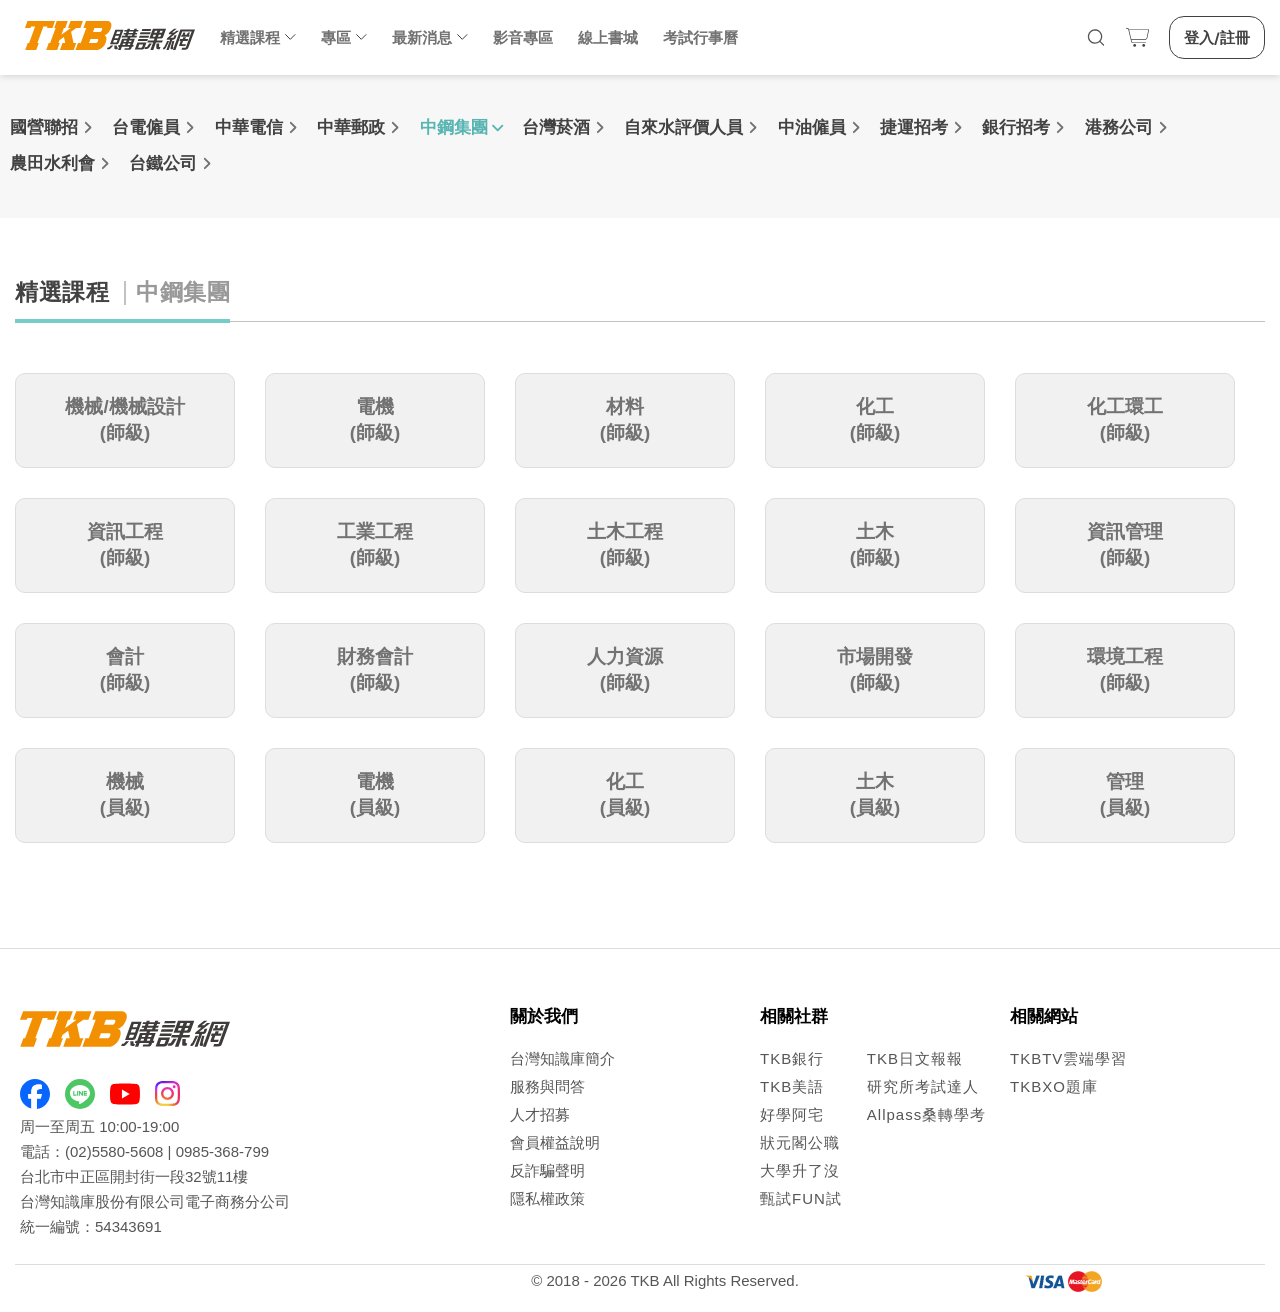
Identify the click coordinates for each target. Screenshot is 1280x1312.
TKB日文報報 (915, 1058)
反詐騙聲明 (547, 1170)
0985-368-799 (222, 1151)
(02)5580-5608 (114, 1151)
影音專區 (523, 37)
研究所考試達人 (923, 1086)
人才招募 (540, 1114)
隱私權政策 (547, 1198)
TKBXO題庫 (1054, 1086)
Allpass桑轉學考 (926, 1114)
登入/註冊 (1217, 37)
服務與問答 (547, 1086)
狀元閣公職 (800, 1142)
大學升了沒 (800, 1170)
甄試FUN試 (801, 1198)
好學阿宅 (792, 1114)
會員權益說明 (555, 1142)
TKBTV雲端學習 (1068, 1058)
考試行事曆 (700, 37)
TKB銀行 (792, 1058)
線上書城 (608, 37)
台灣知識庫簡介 (562, 1058)
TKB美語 (792, 1086)
